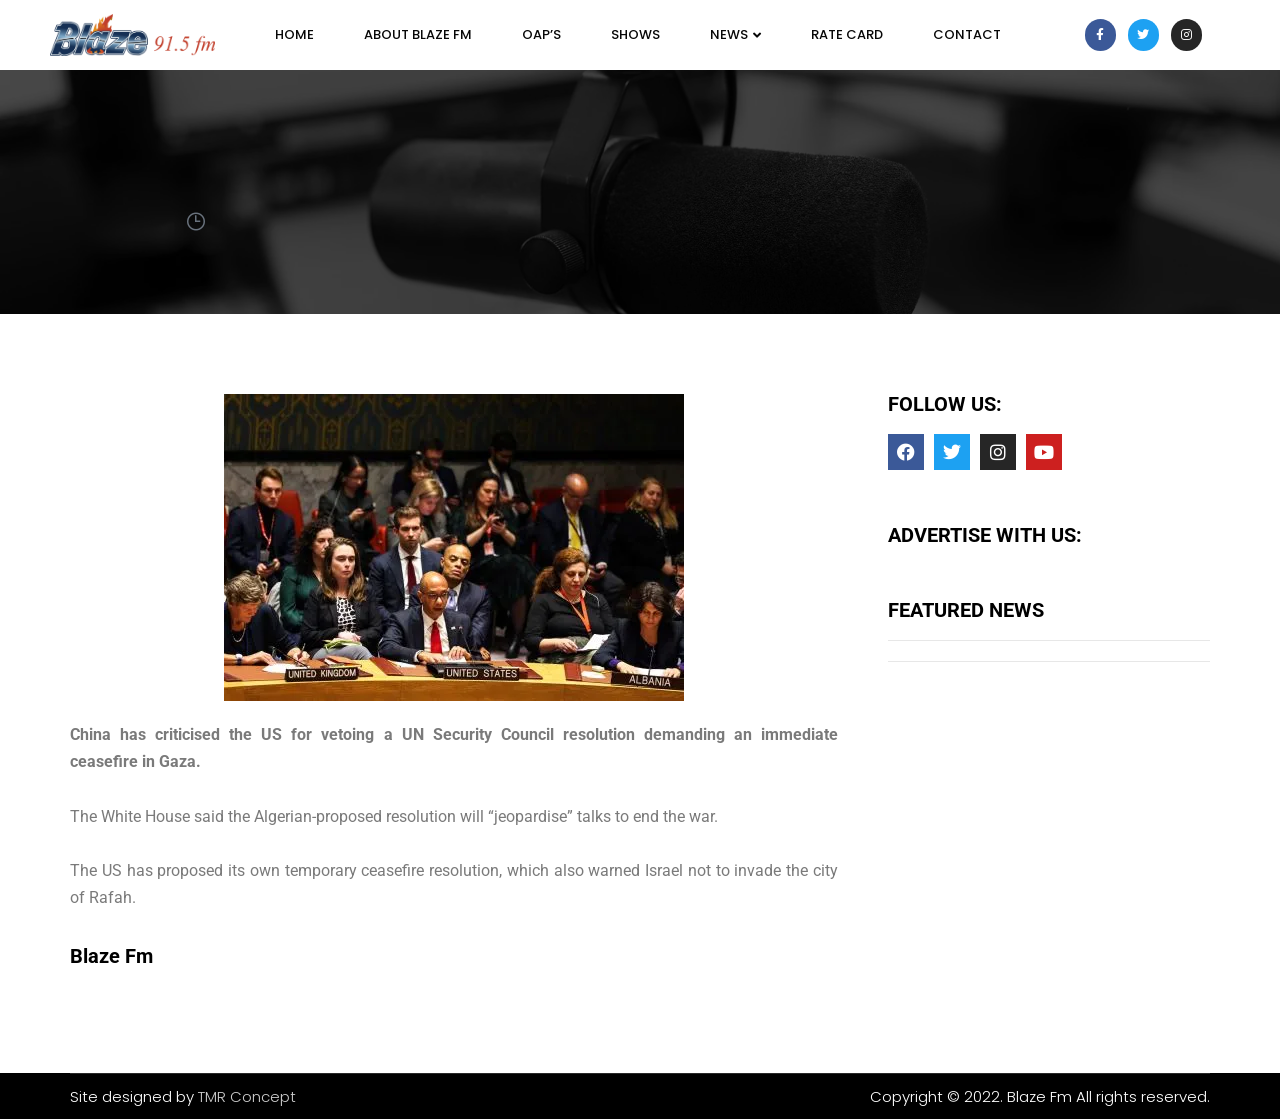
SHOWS (635, 34)
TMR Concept (247, 1096)
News (735, 34)
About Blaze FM (418, 34)
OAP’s (541, 34)
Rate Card (847, 34)
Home (294, 34)
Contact (967, 34)
